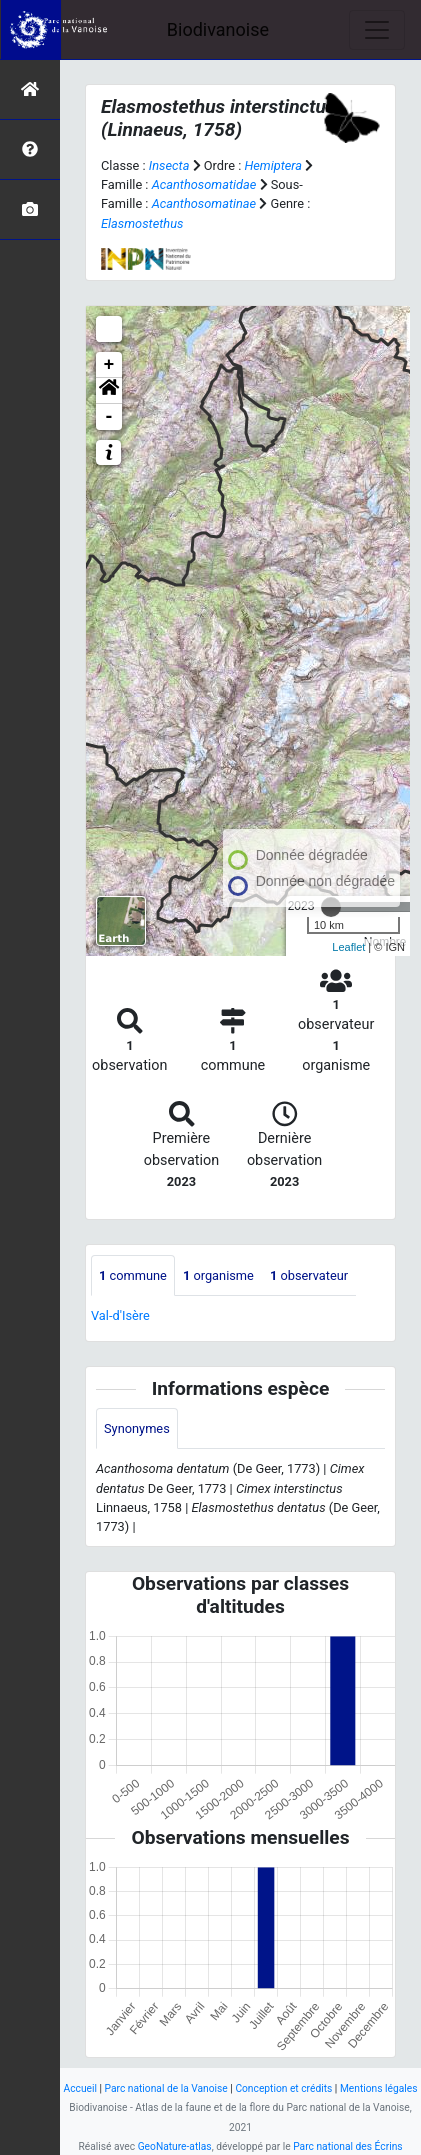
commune (133, 1275)
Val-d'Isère (120, 1315)
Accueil (80, 2088)
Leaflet (348, 947)
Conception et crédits (283, 2088)
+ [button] (109, 365)
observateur (309, 1275)
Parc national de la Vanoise (166, 2088)
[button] (109, 391)
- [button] (109, 417)
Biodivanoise (218, 29)
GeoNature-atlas (175, 2146)
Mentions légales (379, 2088)
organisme (218, 1275)
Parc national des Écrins (347, 2146)
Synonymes (137, 1428)
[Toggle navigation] (377, 30)
